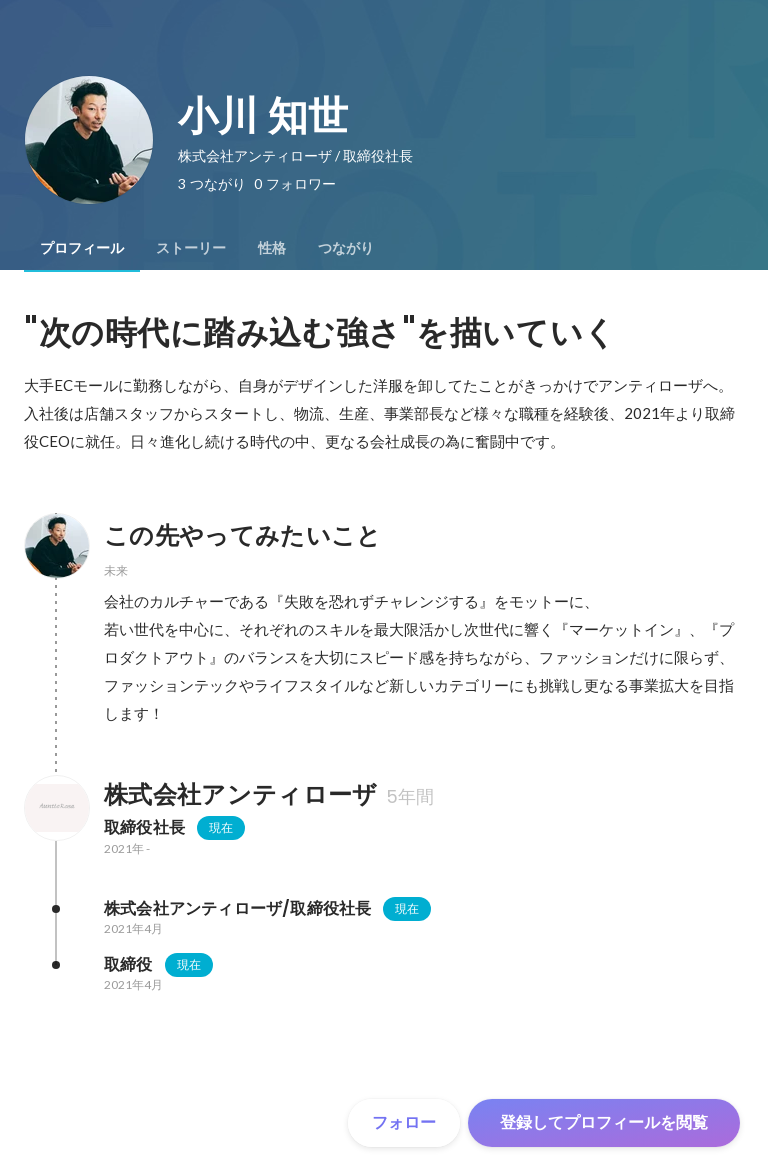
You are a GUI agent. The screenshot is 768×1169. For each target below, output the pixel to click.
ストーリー (191, 248)
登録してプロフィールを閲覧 (604, 1122)
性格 (272, 248)
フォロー (404, 1122)
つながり (346, 248)
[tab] (82, 248)
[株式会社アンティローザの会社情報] (56, 808)
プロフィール (82, 248)
